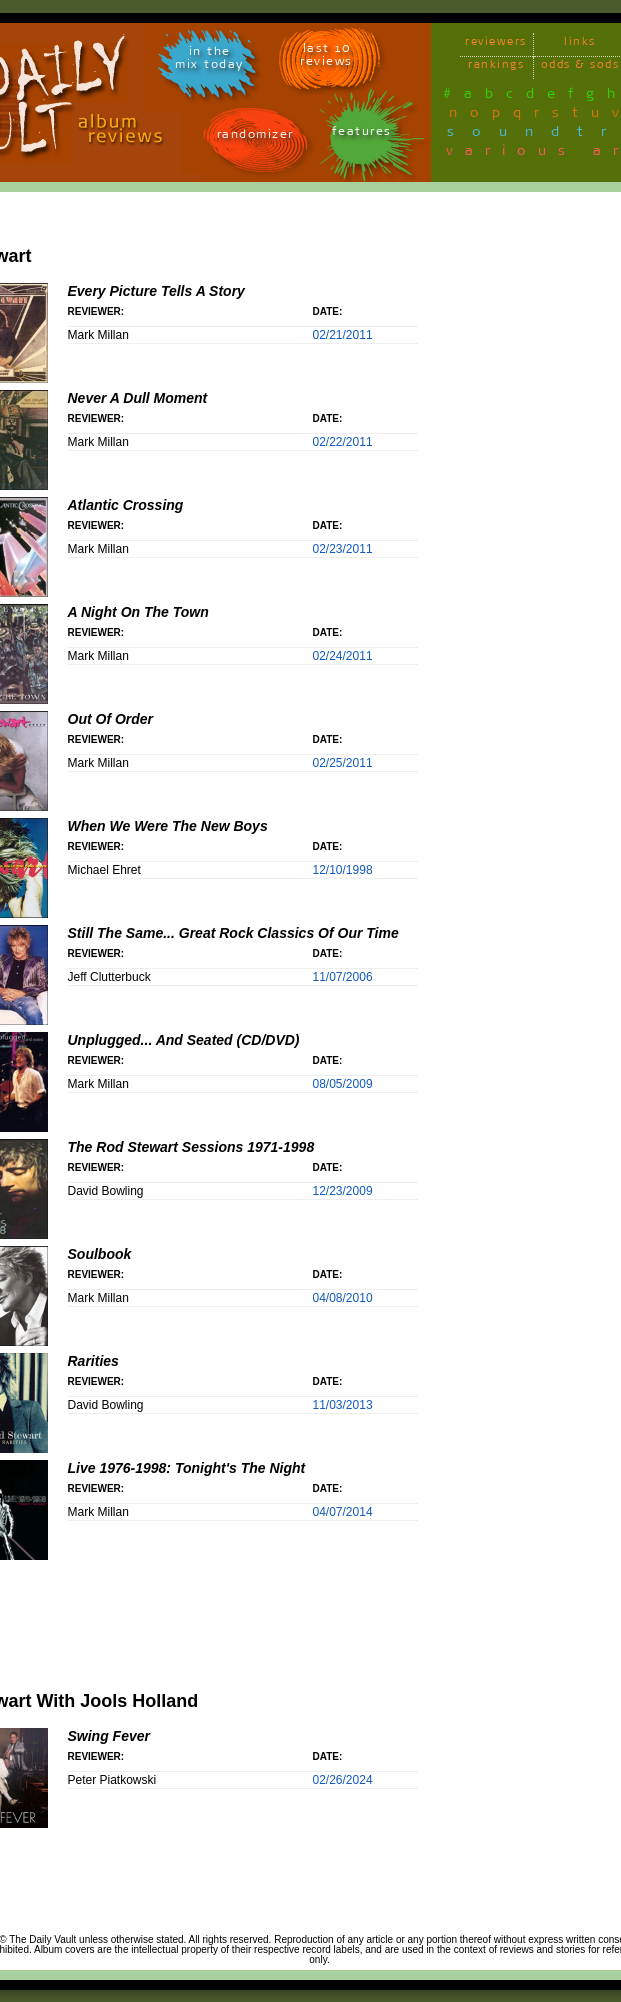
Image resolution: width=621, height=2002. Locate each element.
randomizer (255, 137)
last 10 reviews (326, 58)
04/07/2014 (343, 1512)
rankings (496, 67)
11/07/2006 (343, 977)
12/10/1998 (343, 870)
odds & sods (580, 67)
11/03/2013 (343, 1405)
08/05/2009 (343, 1084)
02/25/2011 (343, 763)
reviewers (496, 44)
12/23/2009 (343, 1191)
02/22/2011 (343, 442)
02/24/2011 (343, 656)
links (580, 44)
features (362, 134)
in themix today (209, 61)
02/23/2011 (343, 549)
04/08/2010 (343, 1298)
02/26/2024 (343, 1780)
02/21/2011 (343, 335)
